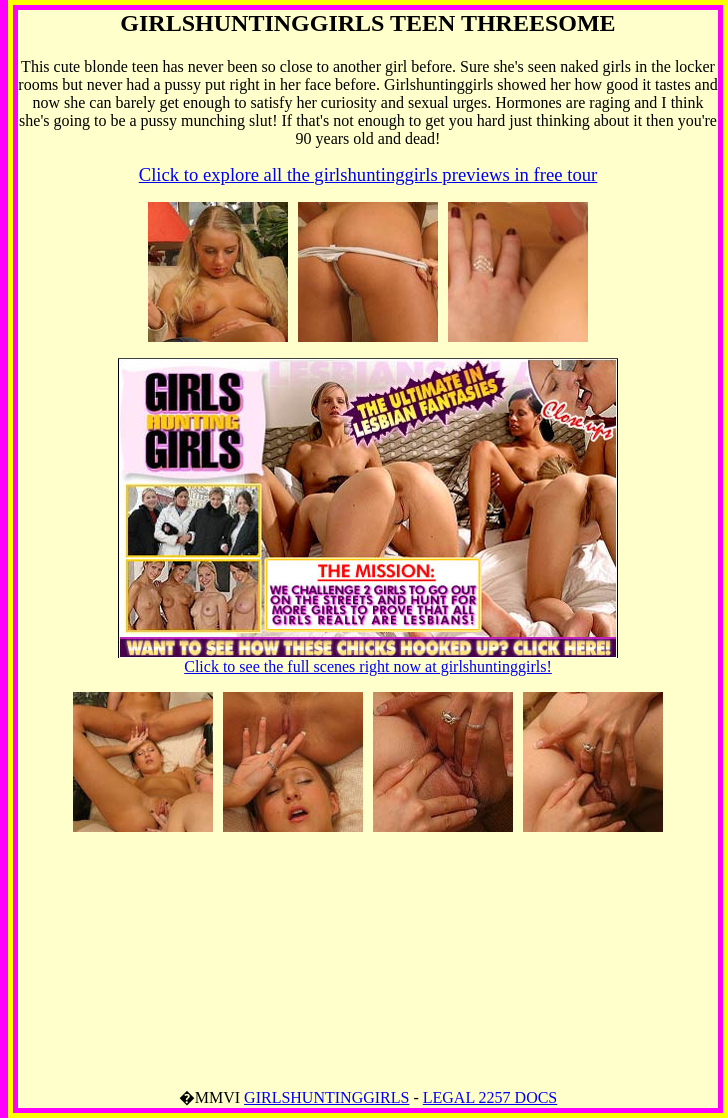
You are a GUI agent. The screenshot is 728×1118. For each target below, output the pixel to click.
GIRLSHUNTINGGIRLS (326, 1097)
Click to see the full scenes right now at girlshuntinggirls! (368, 659)
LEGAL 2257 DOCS (490, 1097)
